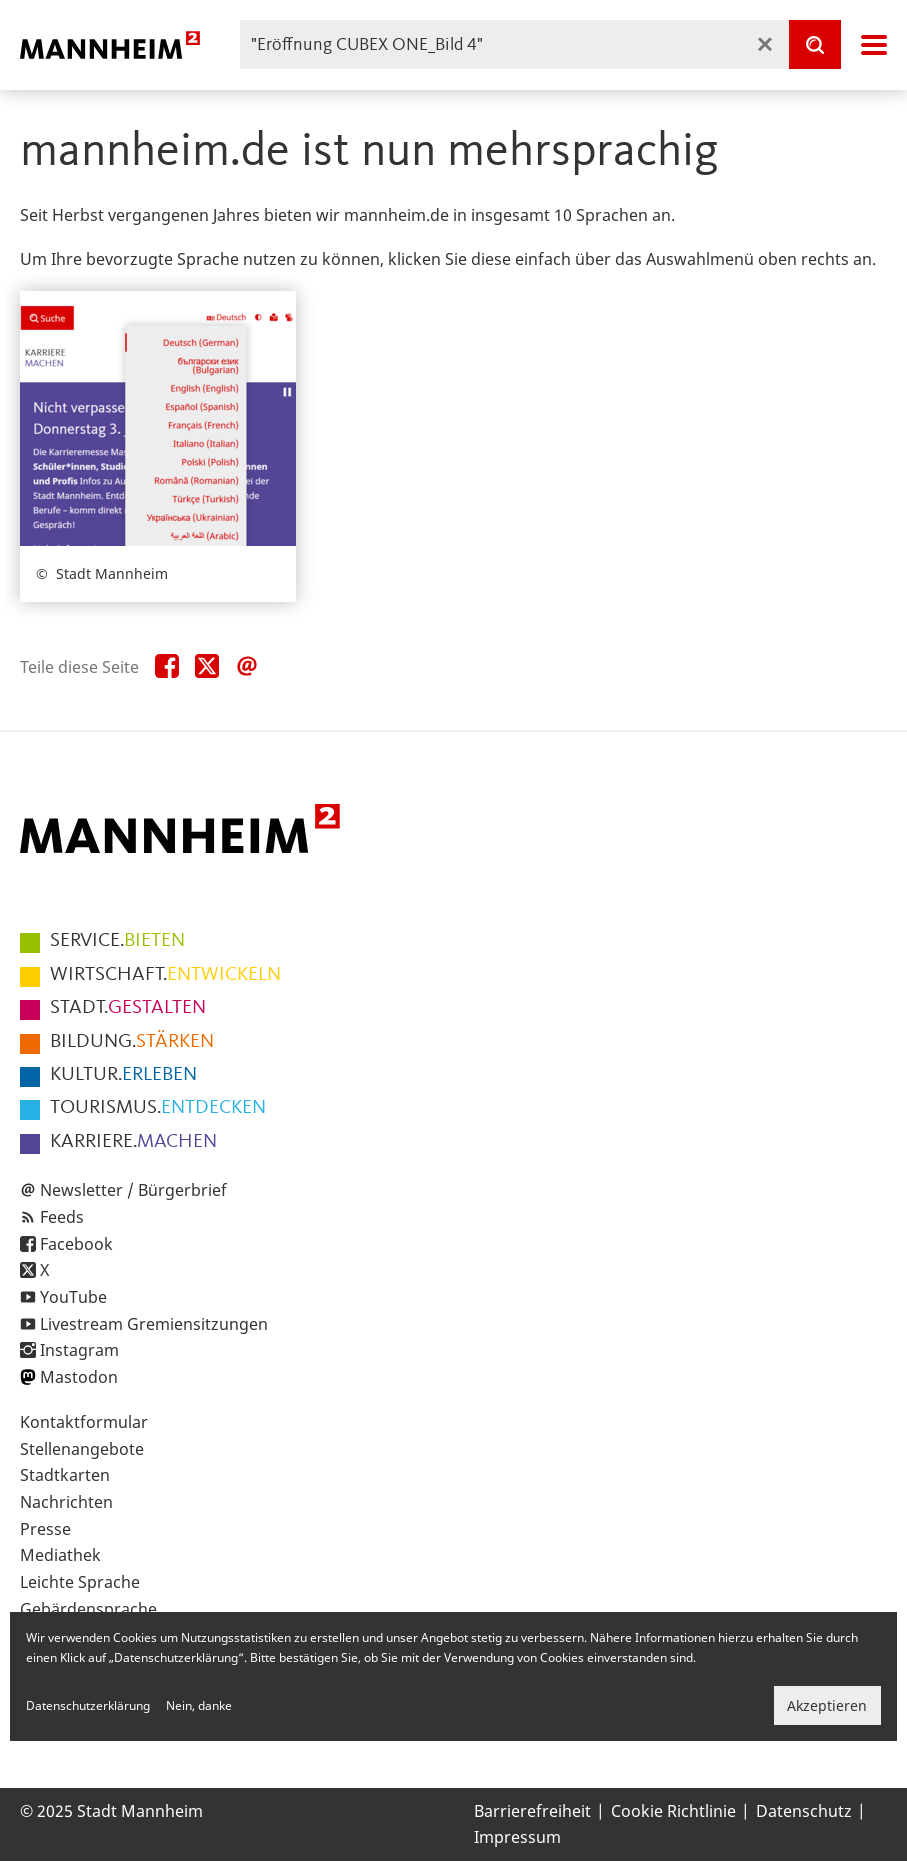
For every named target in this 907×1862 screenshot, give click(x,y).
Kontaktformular (84, 1422)
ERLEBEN (123, 1075)
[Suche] (815, 44)
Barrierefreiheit (532, 1811)
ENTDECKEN (158, 1108)
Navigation (874, 45)
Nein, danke (199, 1705)
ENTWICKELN (165, 975)
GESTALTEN (128, 1008)
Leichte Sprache (80, 1582)
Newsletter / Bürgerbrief (133, 1190)
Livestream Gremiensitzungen (154, 1324)
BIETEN (117, 941)
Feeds (62, 1217)
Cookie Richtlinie (673, 1811)
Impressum (517, 1837)
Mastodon (79, 1377)
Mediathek (60, 1555)
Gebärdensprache (88, 1609)
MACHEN (133, 1142)
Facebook (76, 1244)
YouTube (73, 1297)
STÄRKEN (132, 1042)
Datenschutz (804, 1811)
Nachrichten (66, 1502)
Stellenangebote (82, 1449)
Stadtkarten (65, 1475)
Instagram (79, 1350)
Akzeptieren (827, 1705)
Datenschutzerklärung (88, 1705)
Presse (45, 1529)
